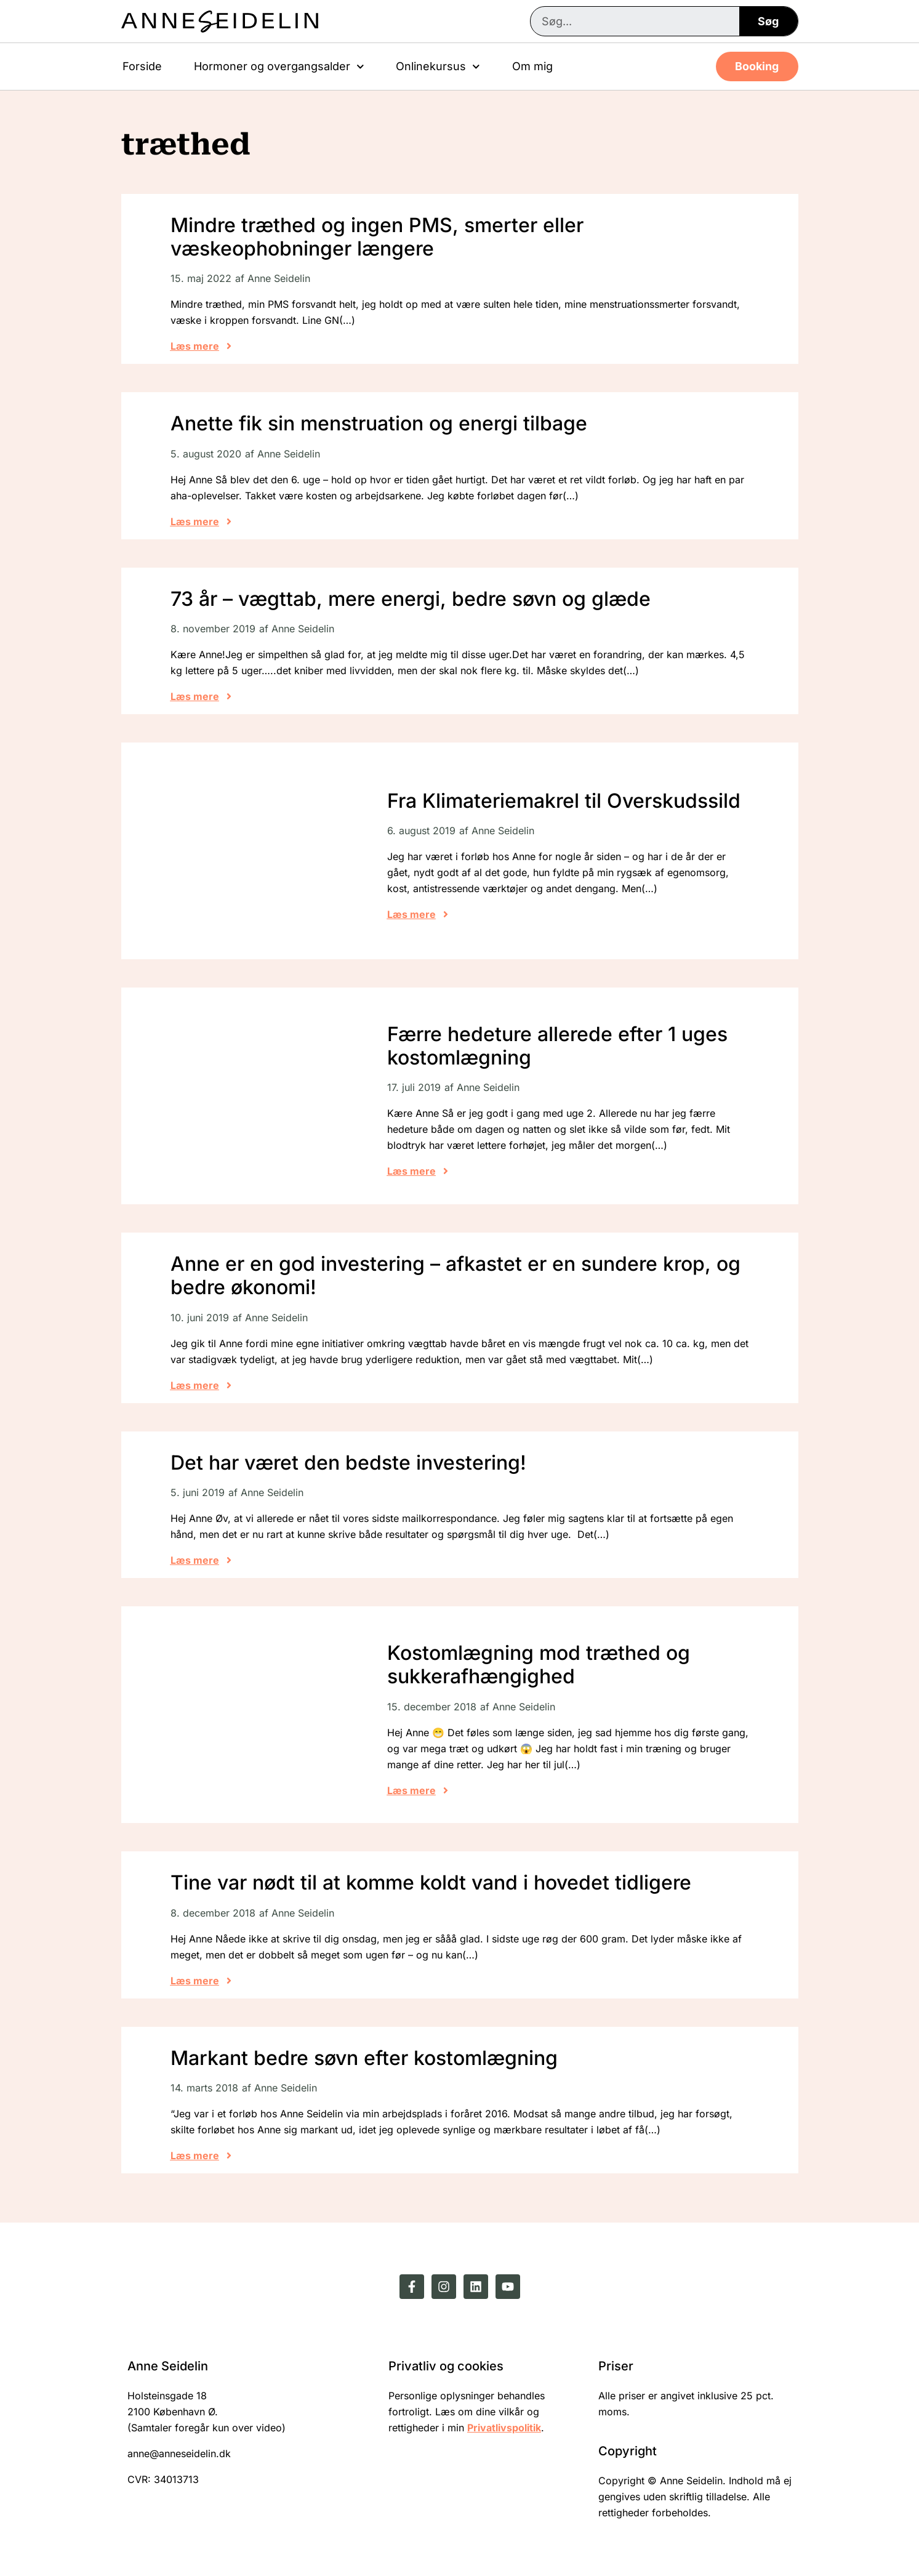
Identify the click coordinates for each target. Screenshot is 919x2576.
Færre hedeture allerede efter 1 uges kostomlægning (557, 1045)
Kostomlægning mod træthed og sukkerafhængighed (538, 1664)
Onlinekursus (438, 67)
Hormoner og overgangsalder (279, 67)
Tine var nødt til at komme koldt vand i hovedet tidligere (431, 1882)
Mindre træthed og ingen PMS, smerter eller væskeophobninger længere (377, 236)
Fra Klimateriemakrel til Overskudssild (563, 801)
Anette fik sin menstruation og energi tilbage (379, 423)
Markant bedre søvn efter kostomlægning (364, 2058)
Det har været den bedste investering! (348, 1463)
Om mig (532, 66)
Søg (768, 21)
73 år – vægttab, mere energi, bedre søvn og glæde (411, 599)
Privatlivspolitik (504, 2427)
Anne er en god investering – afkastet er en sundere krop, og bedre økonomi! (455, 1275)
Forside (142, 66)
